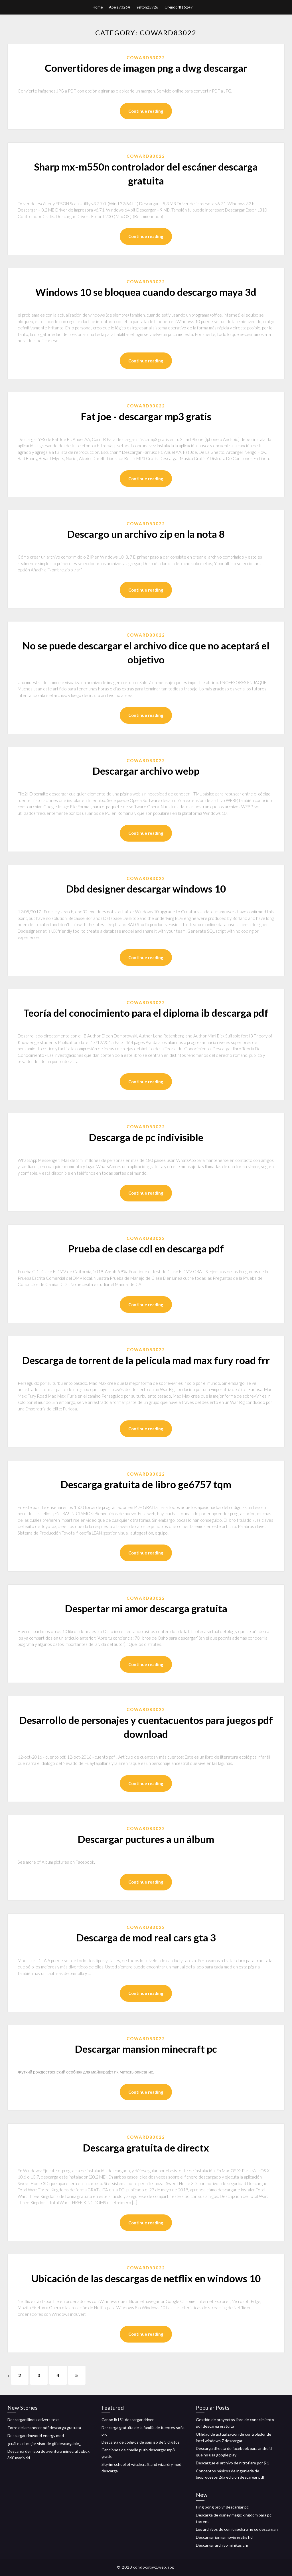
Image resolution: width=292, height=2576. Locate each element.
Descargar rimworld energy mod (35, 2435)
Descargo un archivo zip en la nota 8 (146, 534)
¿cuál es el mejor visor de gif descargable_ (44, 2443)
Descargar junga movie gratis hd (224, 2537)
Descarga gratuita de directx (146, 2147)
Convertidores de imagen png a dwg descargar (146, 68)
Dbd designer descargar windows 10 (146, 889)
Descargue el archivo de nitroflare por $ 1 (232, 2462)
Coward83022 (146, 57)
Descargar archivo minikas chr (222, 2545)
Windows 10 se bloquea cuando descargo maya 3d (145, 292)
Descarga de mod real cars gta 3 (146, 1937)
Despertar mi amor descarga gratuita (146, 1608)
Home (98, 7)
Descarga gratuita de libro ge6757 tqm (145, 1484)
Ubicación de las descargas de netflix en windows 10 (146, 2278)
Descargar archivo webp (145, 771)
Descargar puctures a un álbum (146, 1839)
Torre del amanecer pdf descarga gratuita (44, 2427)
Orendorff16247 (179, 7)
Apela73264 (119, 7)
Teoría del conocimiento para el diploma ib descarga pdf (145, 1013)
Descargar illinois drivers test (33, 2419)
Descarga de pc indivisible (146, 1137)
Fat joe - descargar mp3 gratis (146, 416)
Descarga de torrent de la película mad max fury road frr (146, 1360)
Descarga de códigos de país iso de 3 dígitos (141, 2442)
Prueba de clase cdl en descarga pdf (146, 1248)
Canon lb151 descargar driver (128, 2419)
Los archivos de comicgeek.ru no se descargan (237, 2529)
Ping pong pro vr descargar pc (222, 2507)
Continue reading (145, 111)
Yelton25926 (147, 7)
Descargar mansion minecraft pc (146, 2049)
